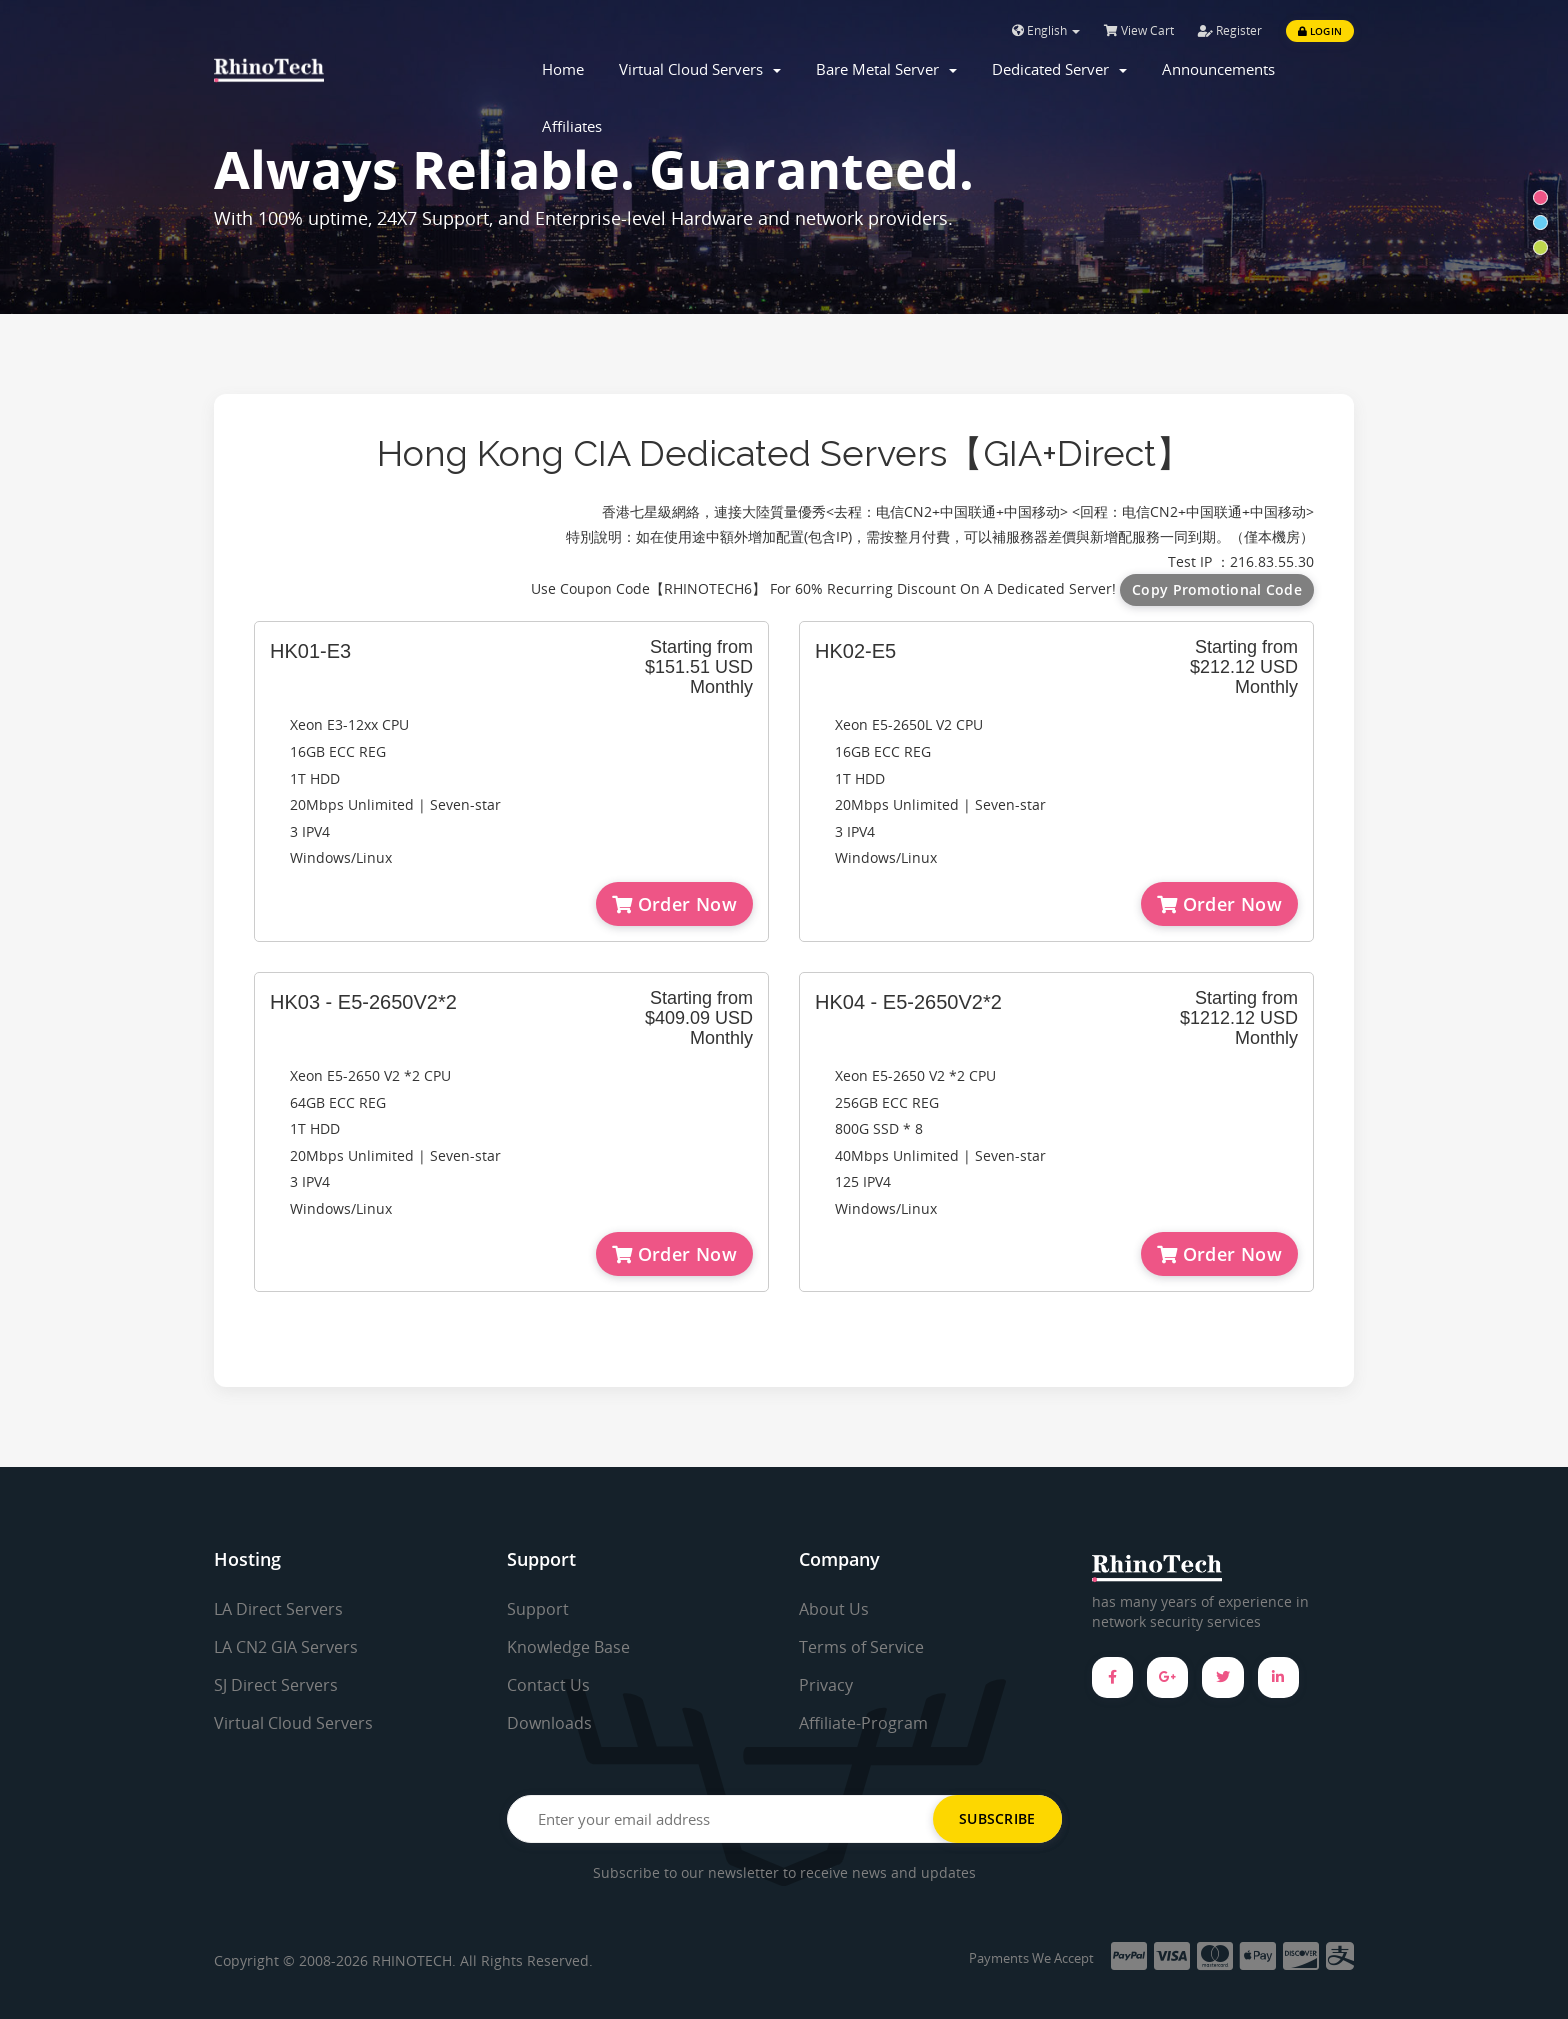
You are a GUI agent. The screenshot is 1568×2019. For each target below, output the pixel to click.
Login (1320, 31)
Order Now (674, 904)
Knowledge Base (568, 1647)
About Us (834, 1609)
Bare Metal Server (886, 69)
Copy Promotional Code (1217, 589)
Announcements (1218, 69)
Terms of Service (861, 1647)
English (1046, 30)
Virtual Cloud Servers (700, 69)
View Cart (1139, 30)
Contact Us (548, 1685)
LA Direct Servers (278, 1609)
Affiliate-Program (863, 1723)
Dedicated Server (1059, 69)
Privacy (826, 1685)
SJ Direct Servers (276, 1685)
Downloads (549, 1723)
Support (538, 1609)
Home (563, 69)
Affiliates (572, 126)
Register (1230, 30)
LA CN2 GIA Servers (286, 1647)
